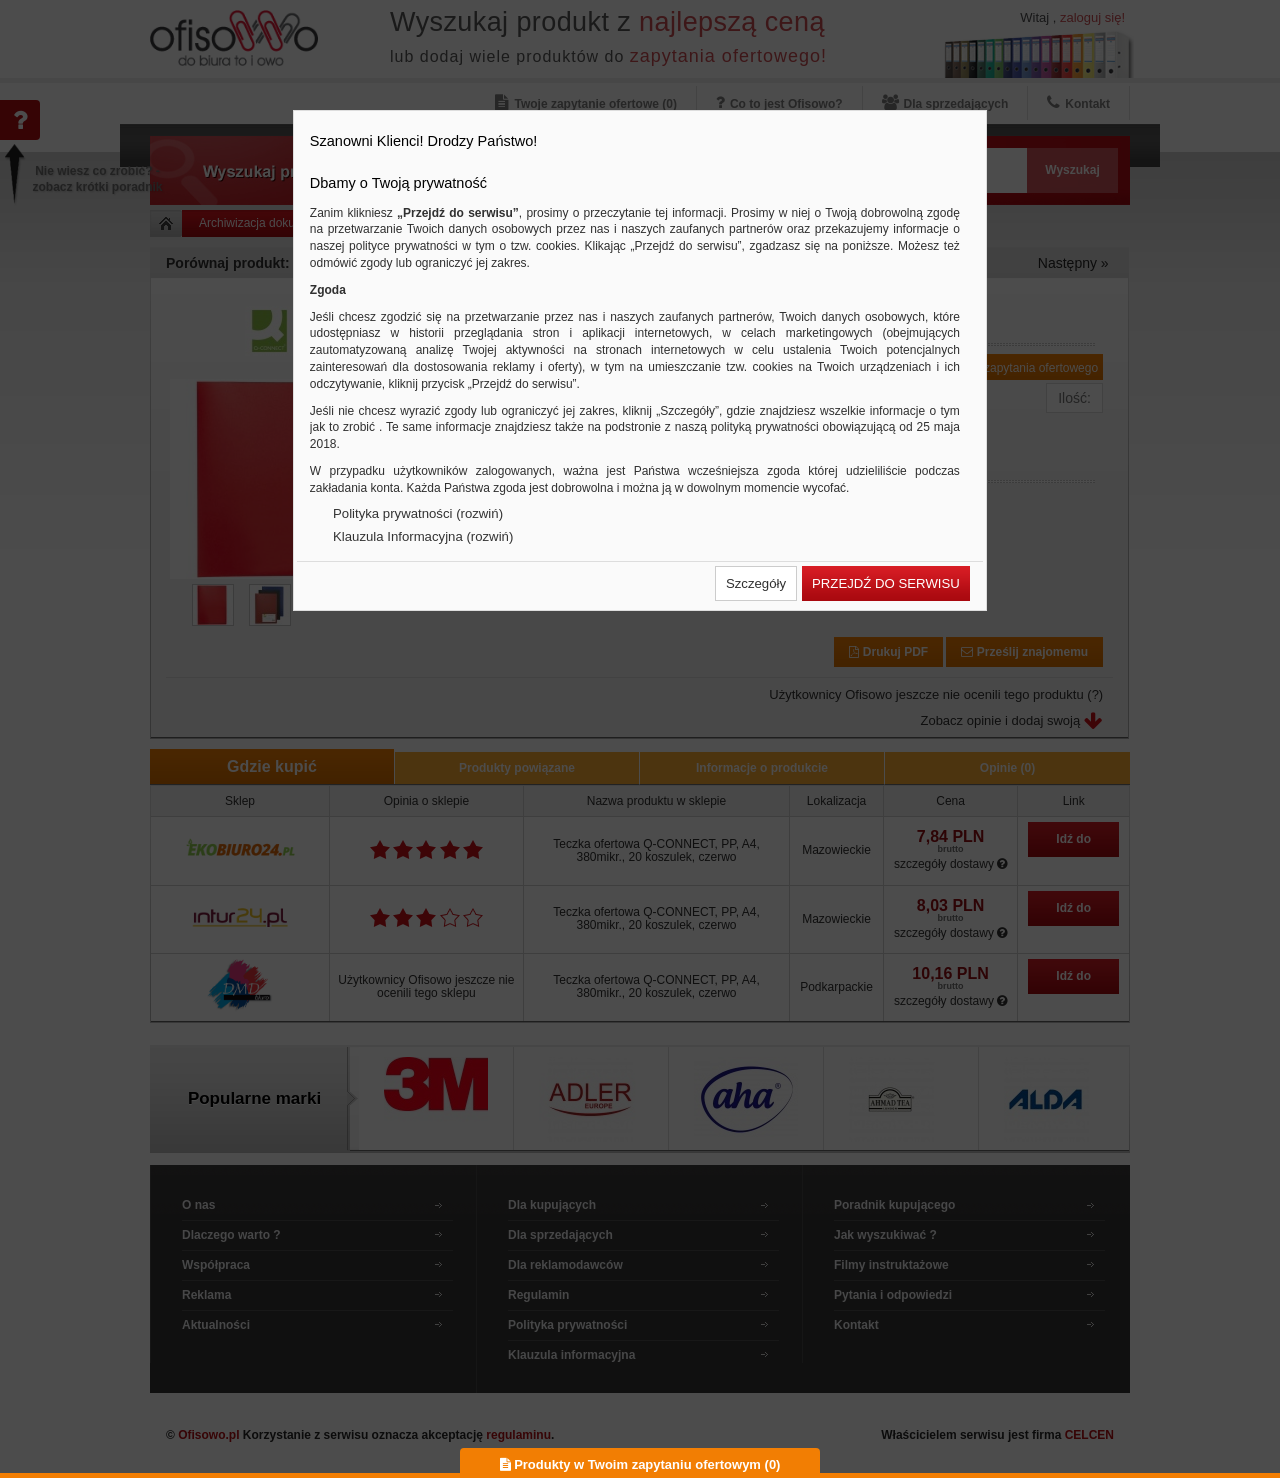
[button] (756, 583)
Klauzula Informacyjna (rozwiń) (423, 536)
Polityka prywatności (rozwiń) (418, 513)
